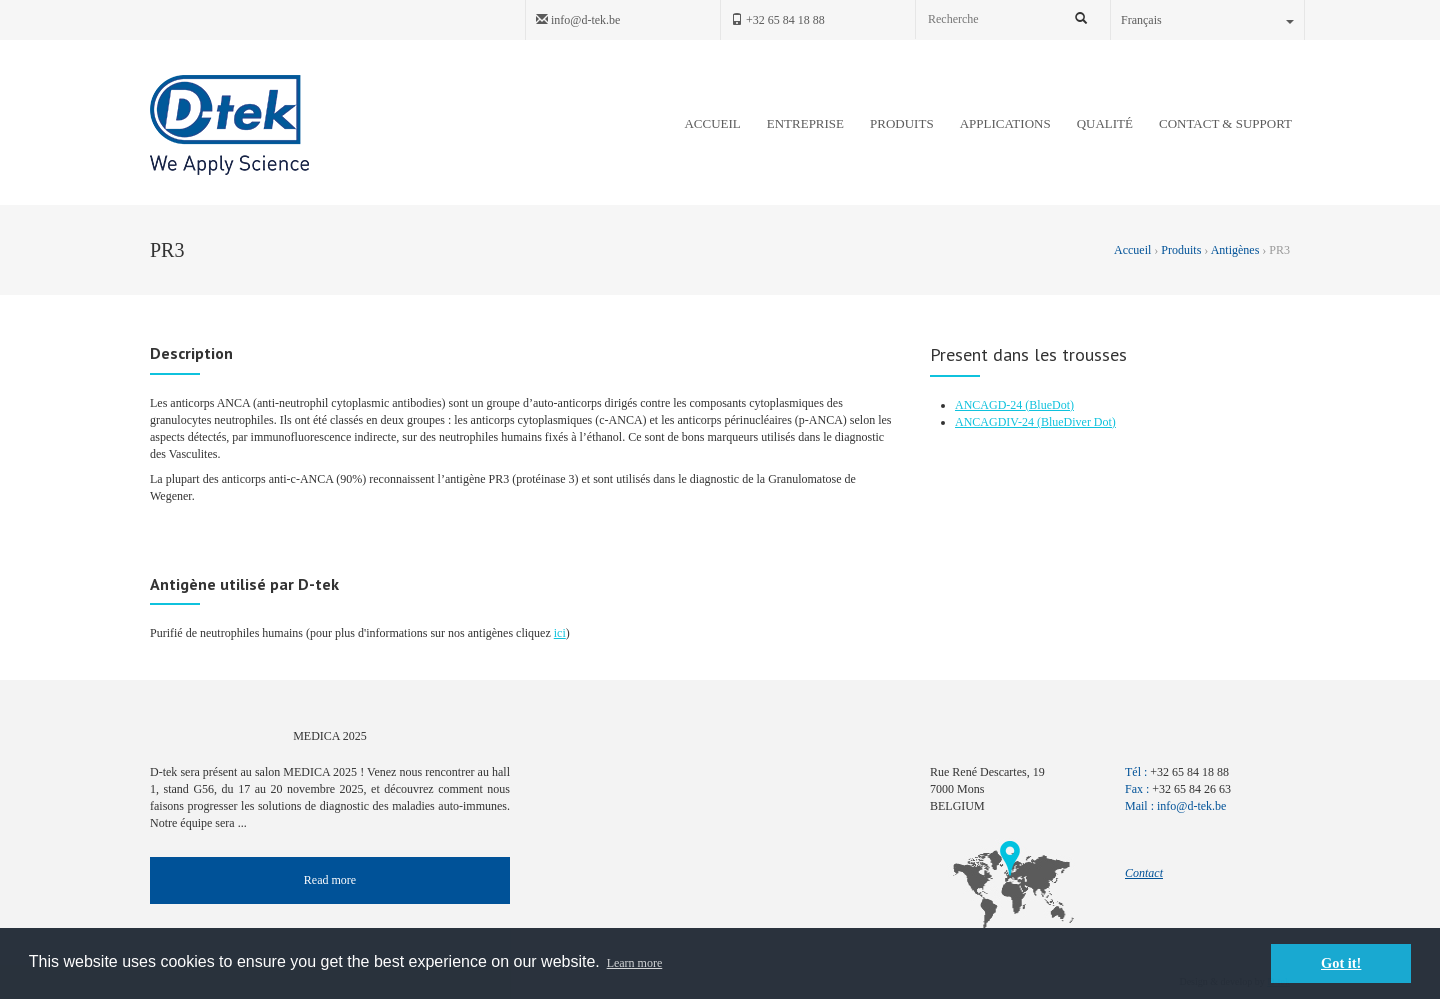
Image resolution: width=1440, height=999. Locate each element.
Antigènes (1235, 250)
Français (1207, 20)
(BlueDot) (1049, 405)
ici (560, 633)
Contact (1144, 873)
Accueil (1134, 250)
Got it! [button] (1341, 963)
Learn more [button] (635, 963)
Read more (330, 880)
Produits (1181, 250)
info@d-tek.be (578, 20)
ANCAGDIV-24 (996, 422)
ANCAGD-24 (990, 405)
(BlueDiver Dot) (1076, 422)
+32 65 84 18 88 (778, 20)
